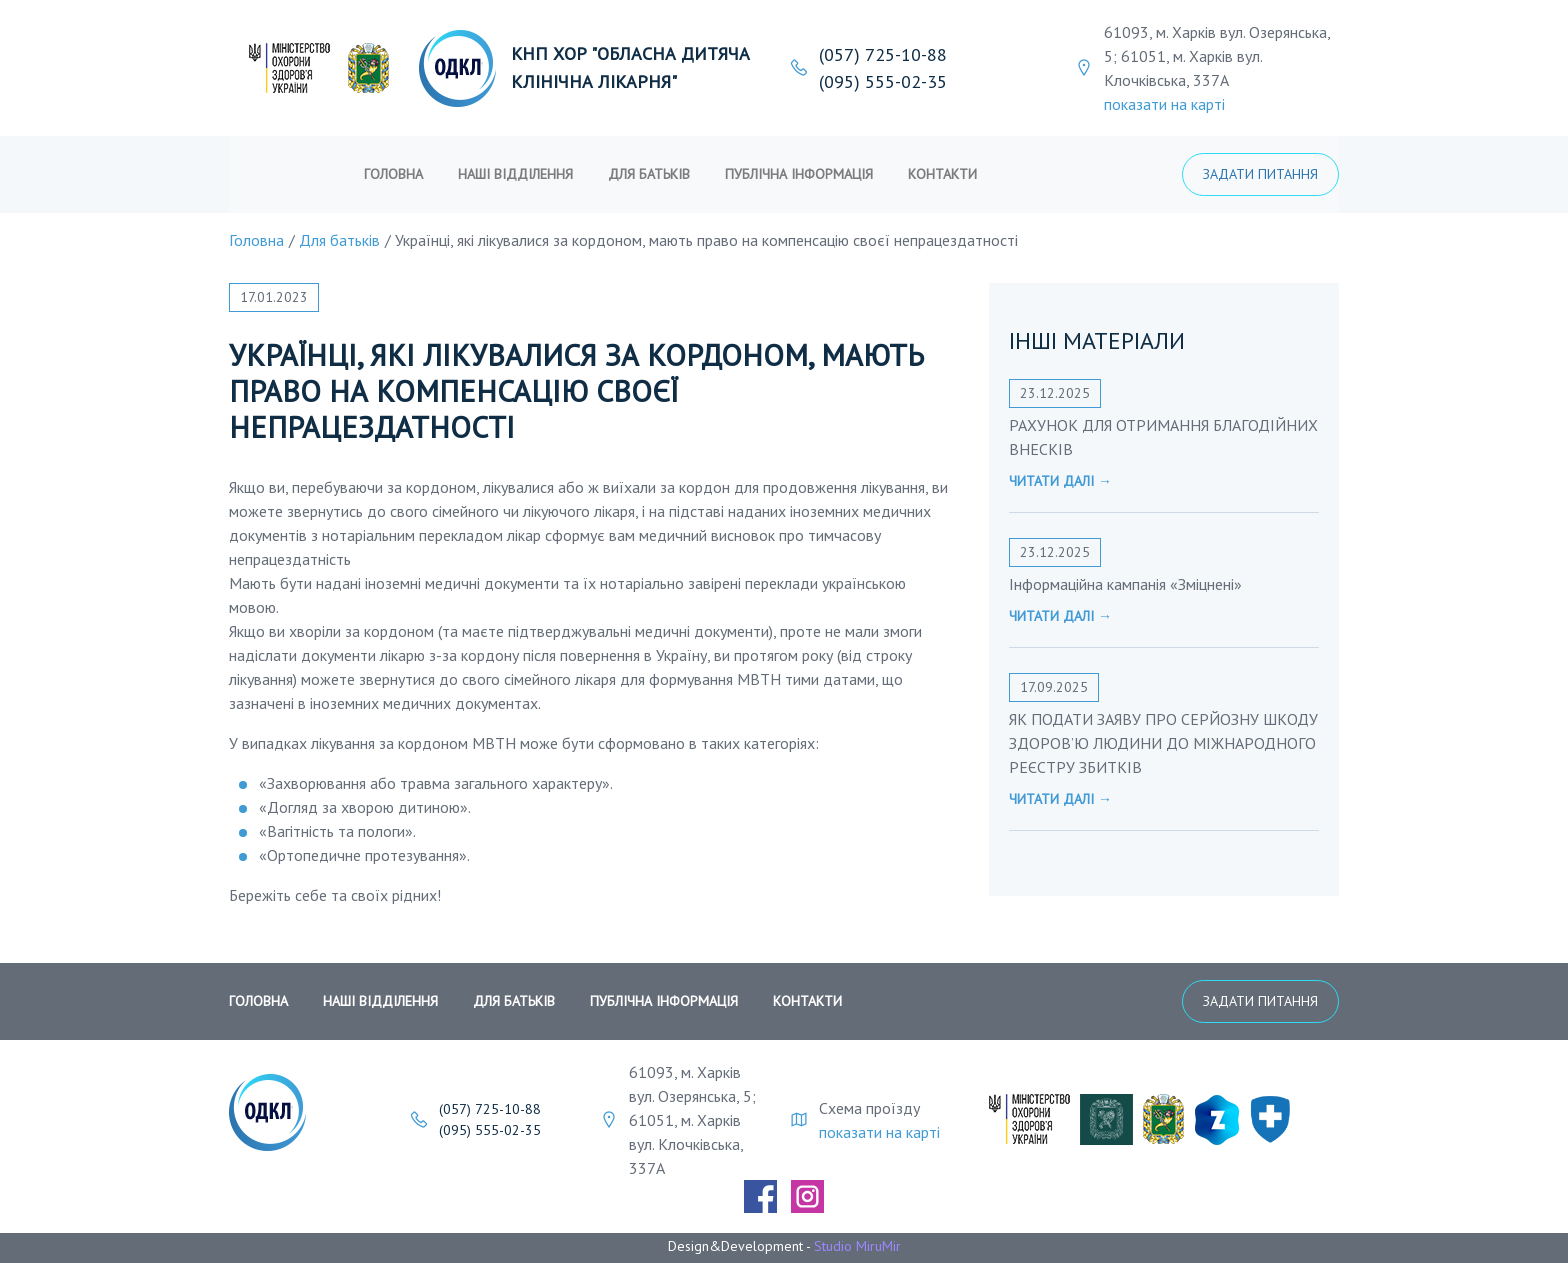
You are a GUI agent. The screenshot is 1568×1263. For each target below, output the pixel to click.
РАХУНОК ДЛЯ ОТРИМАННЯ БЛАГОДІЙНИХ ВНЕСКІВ (1163, 437)
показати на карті (1164, 104)
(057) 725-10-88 (883, 54)
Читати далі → (1060, 481)
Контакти (942, 174)
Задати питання (1260, 174)
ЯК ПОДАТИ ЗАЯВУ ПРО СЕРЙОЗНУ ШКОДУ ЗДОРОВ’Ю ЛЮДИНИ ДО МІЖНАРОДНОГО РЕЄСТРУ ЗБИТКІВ (1163, 743)
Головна (393, 174)
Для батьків (649, 174)
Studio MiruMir (857, 1246)
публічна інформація (799, 174)
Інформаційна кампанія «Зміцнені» (1125, 584)
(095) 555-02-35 (883, 81)
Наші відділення (515, 174)
